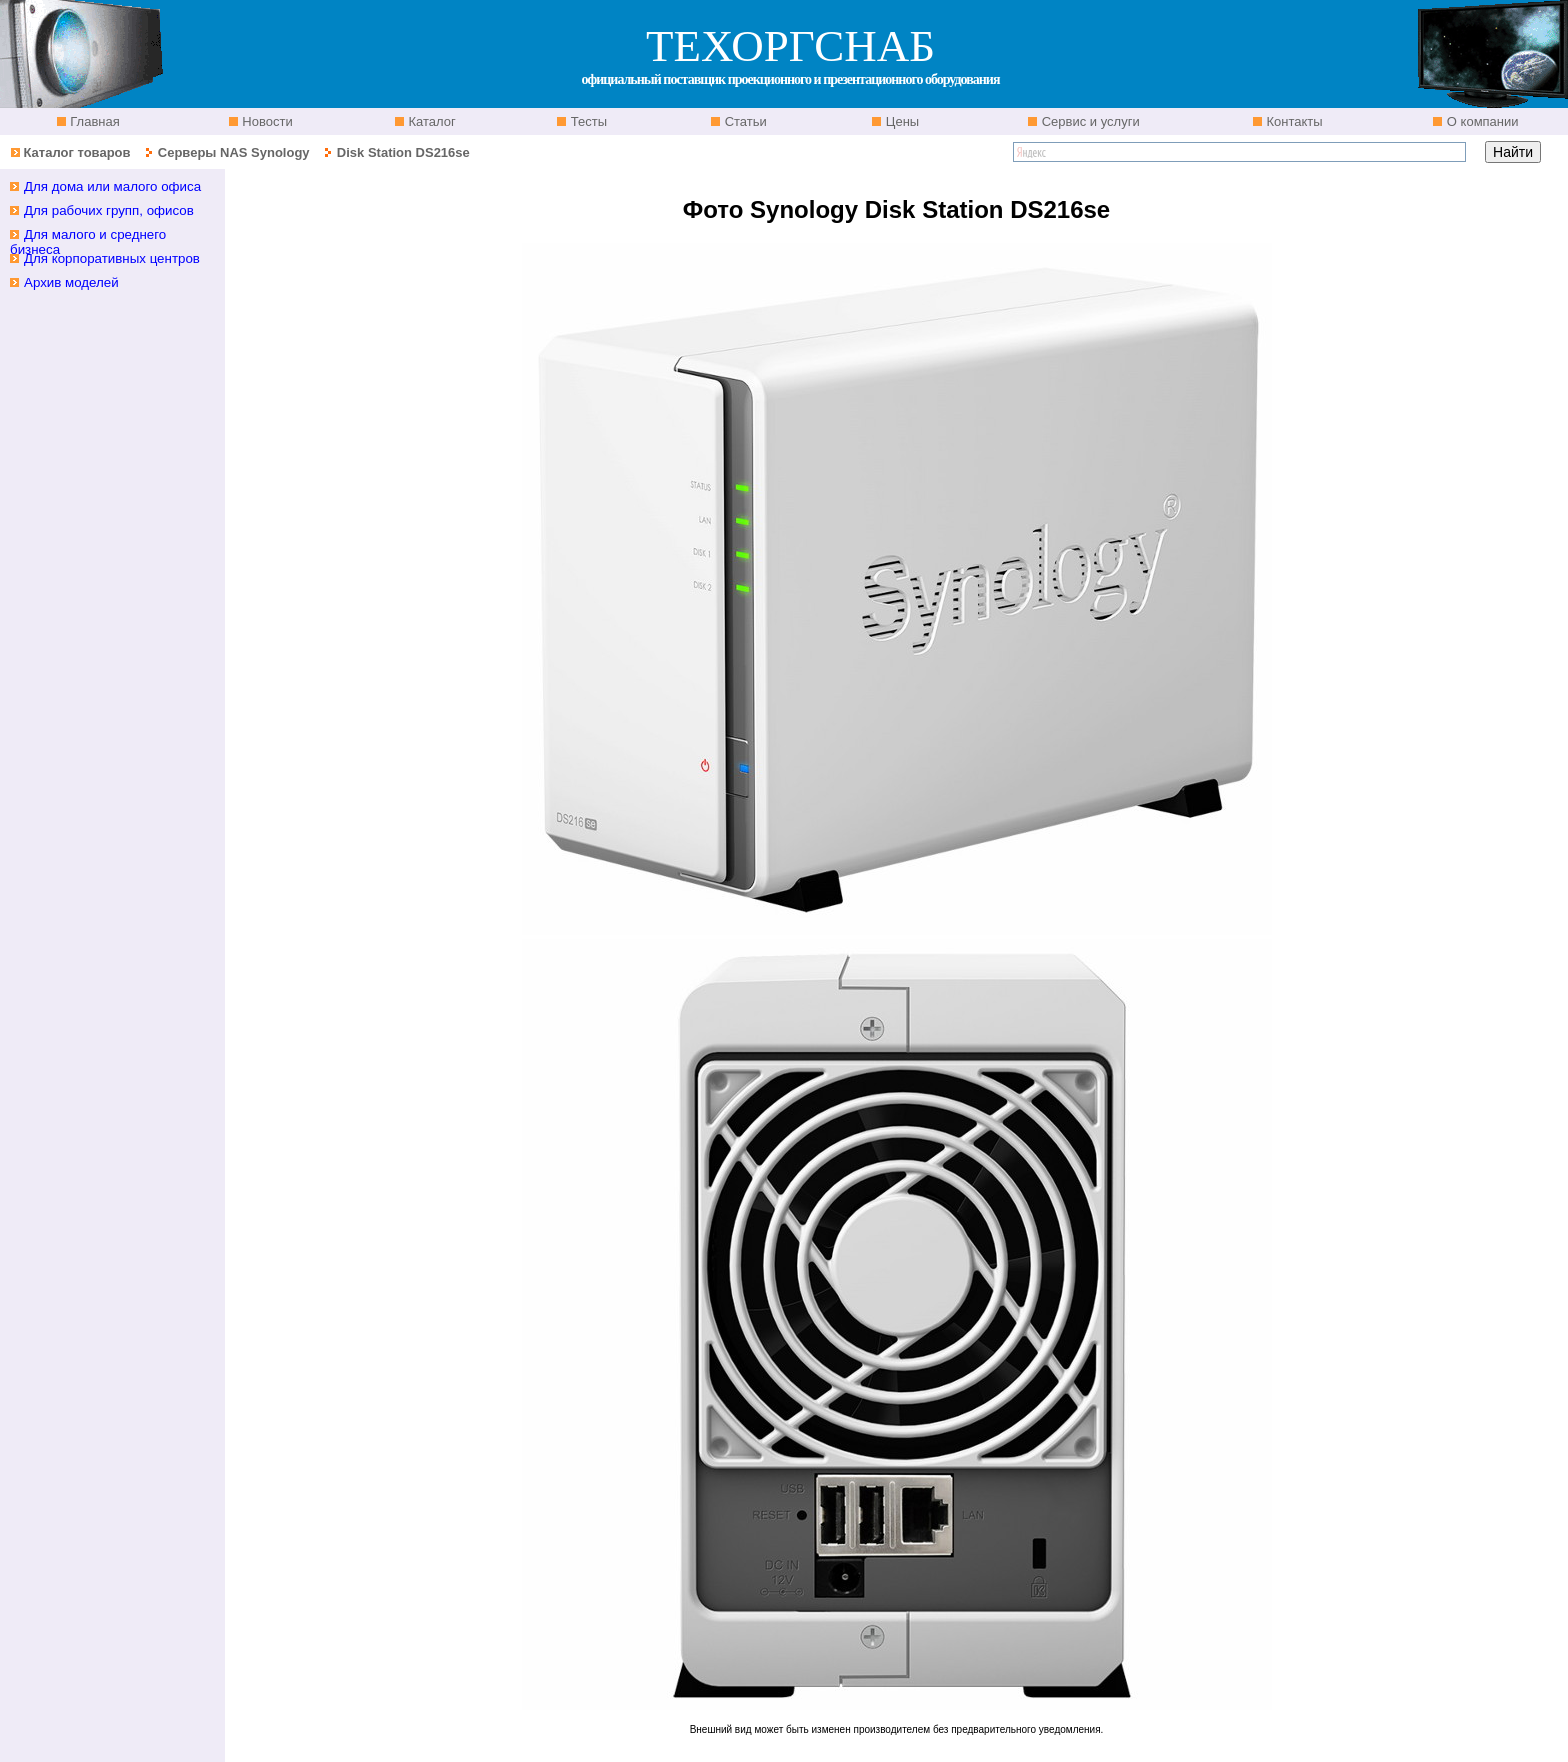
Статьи (744, 121)
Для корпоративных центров (112, 258)
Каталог (430, 121)
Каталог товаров (76, 152)
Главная (93, 121)
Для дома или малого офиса (112, 186)
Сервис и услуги (1089, 121)
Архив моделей (71, 282)
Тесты (587, 121)
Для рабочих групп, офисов (109, 210)
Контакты (1293, 121)
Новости (266, 121)
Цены (900, 121)
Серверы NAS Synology (235, 152)
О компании (1480, 121)
